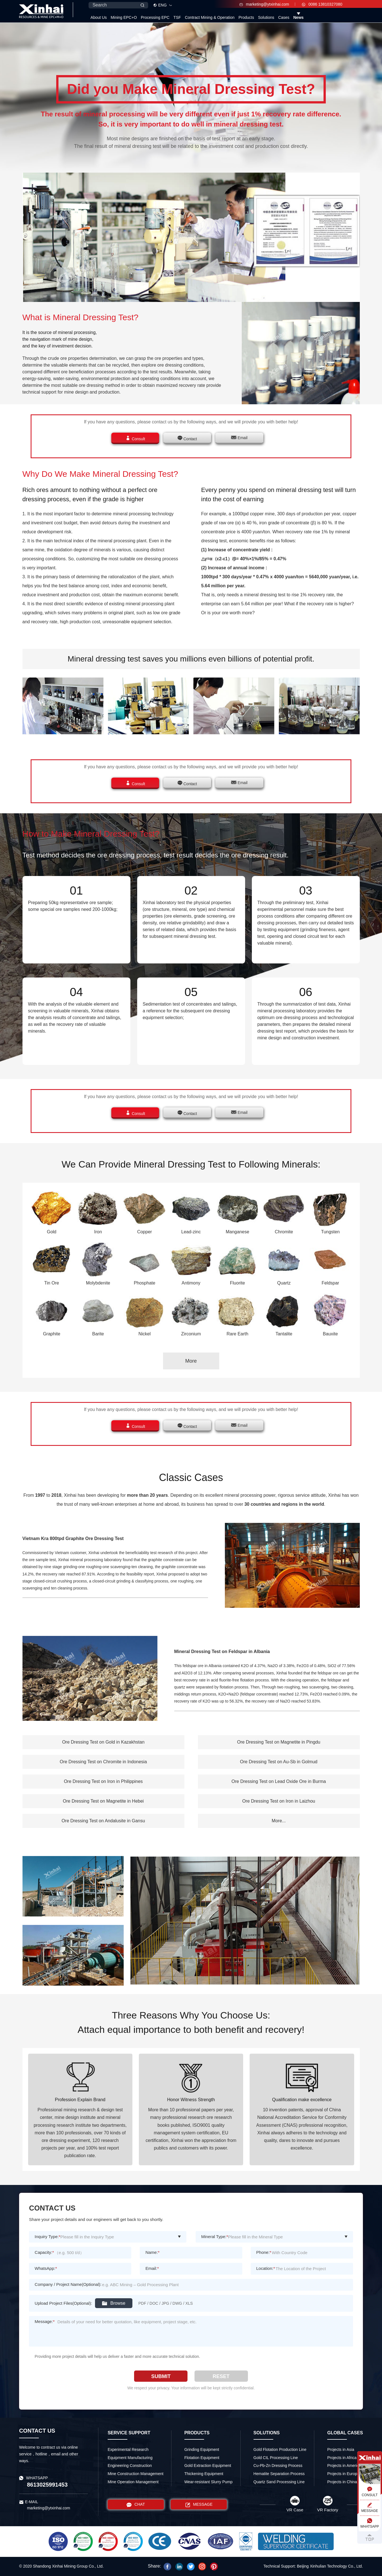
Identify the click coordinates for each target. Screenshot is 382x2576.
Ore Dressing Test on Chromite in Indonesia (103, 1761)
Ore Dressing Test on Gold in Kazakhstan (103, 1742)
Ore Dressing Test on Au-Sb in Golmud (278, 1761)
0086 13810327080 (322, 4)
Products (246, 17)
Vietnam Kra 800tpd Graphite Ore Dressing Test (73, 1538)
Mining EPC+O (124, 17)
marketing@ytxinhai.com (264, 4)
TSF (177, 17)
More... (279, 1820)
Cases (284, 17)
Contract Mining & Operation (210, 17)
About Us (99, 17)
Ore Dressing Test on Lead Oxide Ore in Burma (279, 1781)
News (298, 17)
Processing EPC (155, 17)
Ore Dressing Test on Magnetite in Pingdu (278, 1742)
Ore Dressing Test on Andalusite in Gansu (103, 1820)
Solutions (266, 17)
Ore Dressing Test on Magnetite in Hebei (103, 1801)
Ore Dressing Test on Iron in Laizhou (278, 1801)
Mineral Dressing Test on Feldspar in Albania (222, 1651)
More (191, 1361)
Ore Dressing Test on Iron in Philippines (103, 1781)
